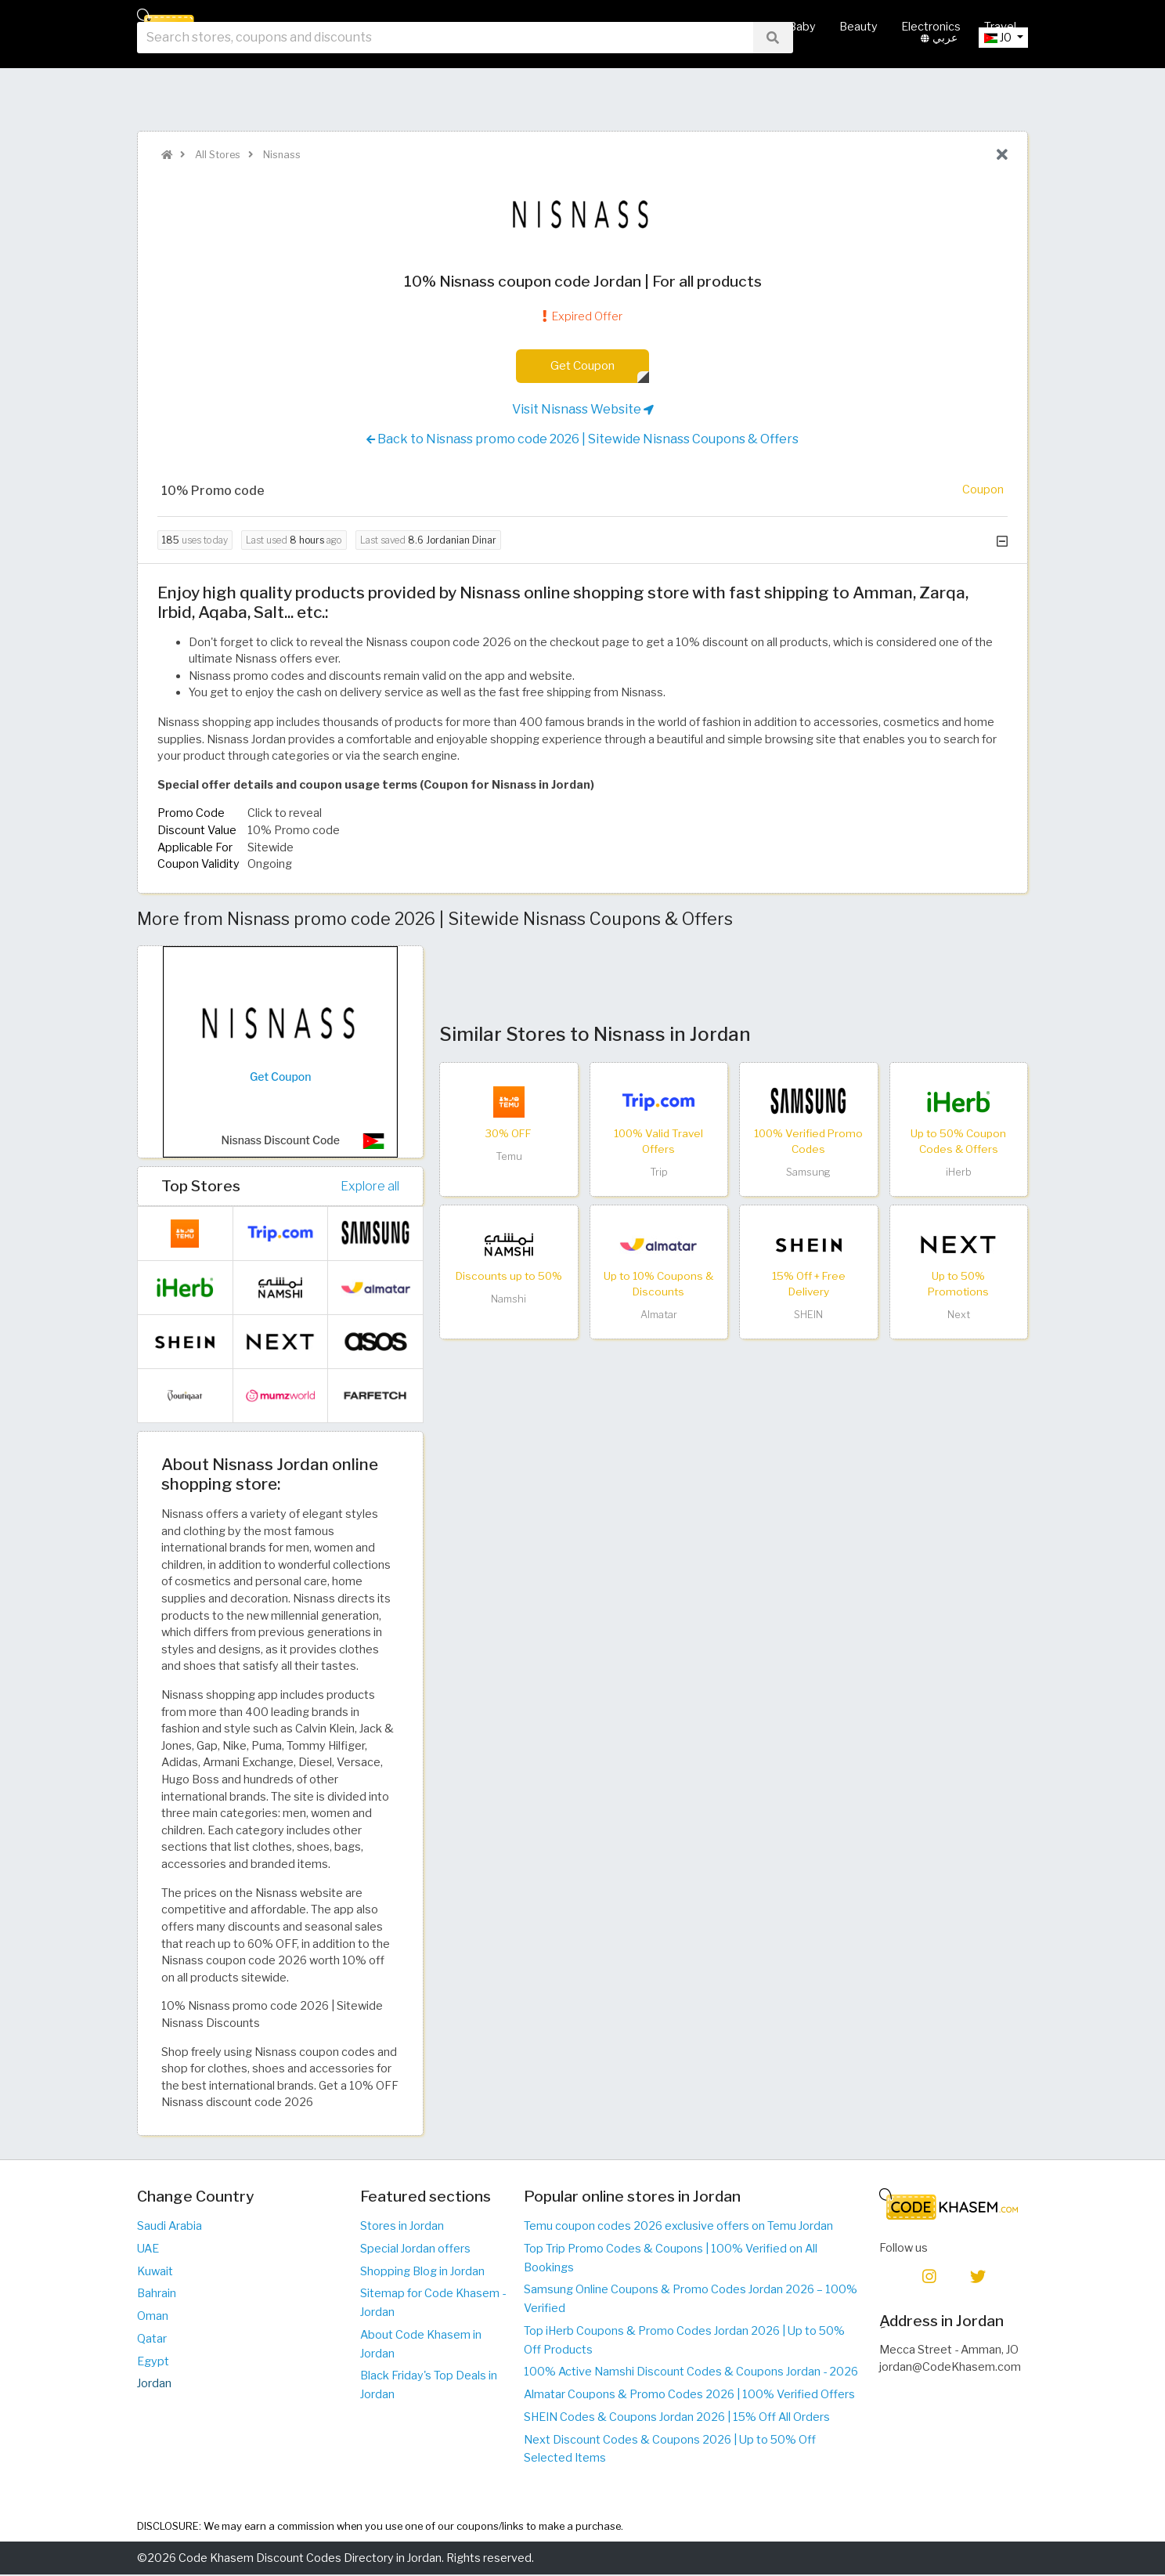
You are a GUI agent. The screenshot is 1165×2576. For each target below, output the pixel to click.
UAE (148, 2249)
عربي (939, 77)
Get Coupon (583, 366)
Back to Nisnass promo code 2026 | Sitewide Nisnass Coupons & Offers (582, 440)
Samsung (808, 1174)
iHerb (959, 1174)
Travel (1000, 27)
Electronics (931, 27)
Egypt (153, 2362)
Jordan (154, 2384)
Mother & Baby (775, 27)
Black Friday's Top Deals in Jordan (428, 2385)
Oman (152, 2317)
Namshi (508, 1300)
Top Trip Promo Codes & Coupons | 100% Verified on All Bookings (670, 2258)
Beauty (858, 27)
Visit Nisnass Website (583, 410)
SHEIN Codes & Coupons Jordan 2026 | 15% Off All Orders (677, 2418)
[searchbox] (445, 77)
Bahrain (156, 2294)
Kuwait (155, 2272)
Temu (509, 1157)
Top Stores (200, 1186)
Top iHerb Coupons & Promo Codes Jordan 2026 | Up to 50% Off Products (684, 2341)
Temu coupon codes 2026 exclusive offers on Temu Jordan (678, 2227)
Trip (659, 1174)
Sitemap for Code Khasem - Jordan (433, 2303)
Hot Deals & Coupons (590, 27)
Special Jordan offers (415, 2249)
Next (958, 1316)
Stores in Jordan (402, 2227)
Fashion (691, 27)
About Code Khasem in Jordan (421, 2345)
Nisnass (281, 155)
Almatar (658, 1316)
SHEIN (808, 1316)
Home (419, 27)
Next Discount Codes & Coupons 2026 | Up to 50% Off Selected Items (670, 2449)
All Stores (484, 27)
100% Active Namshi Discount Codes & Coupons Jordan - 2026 (691, 2372)
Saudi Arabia (169, 2227)
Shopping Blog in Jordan (422, 2272)
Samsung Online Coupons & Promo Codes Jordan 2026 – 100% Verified (690, 2299)
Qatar (152, 2339)
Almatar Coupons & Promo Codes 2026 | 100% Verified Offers (689, 2395)
